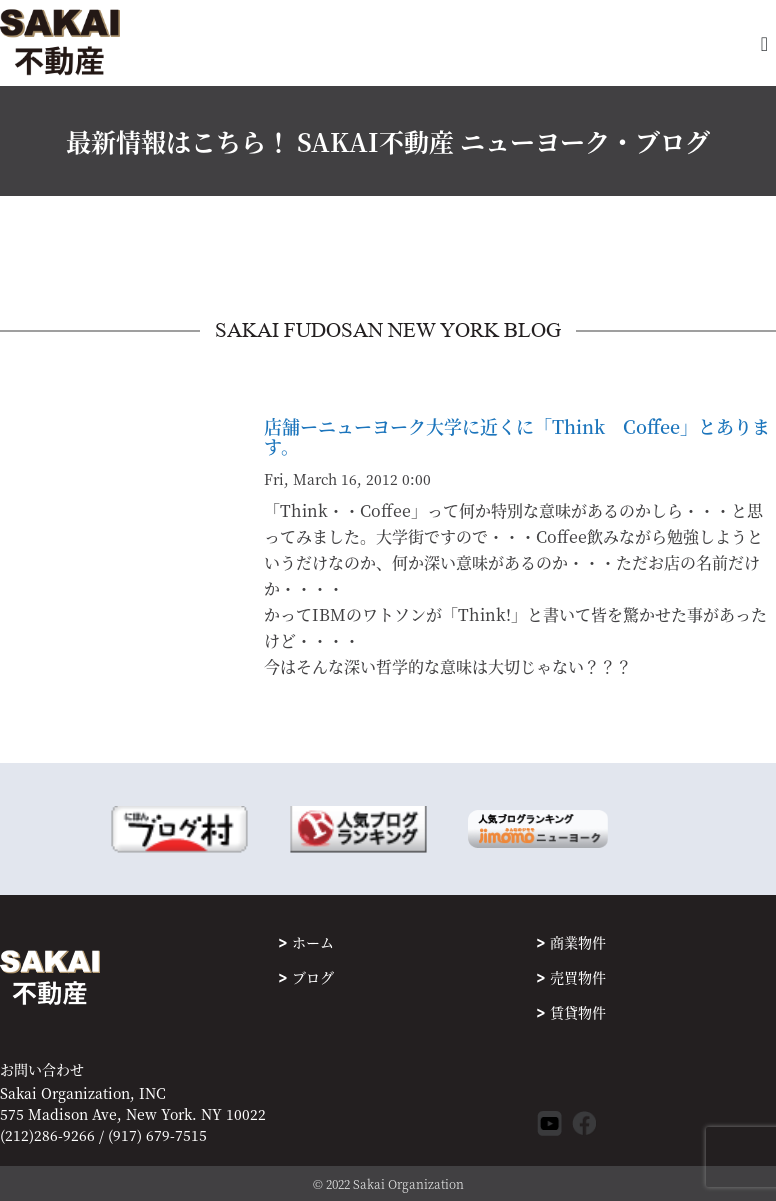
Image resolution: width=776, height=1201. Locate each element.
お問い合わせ (42, 1069)
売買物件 (578, 977)
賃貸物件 (578, 1012)
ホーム (313, 942)
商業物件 (578, 942)
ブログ (313, 977)
